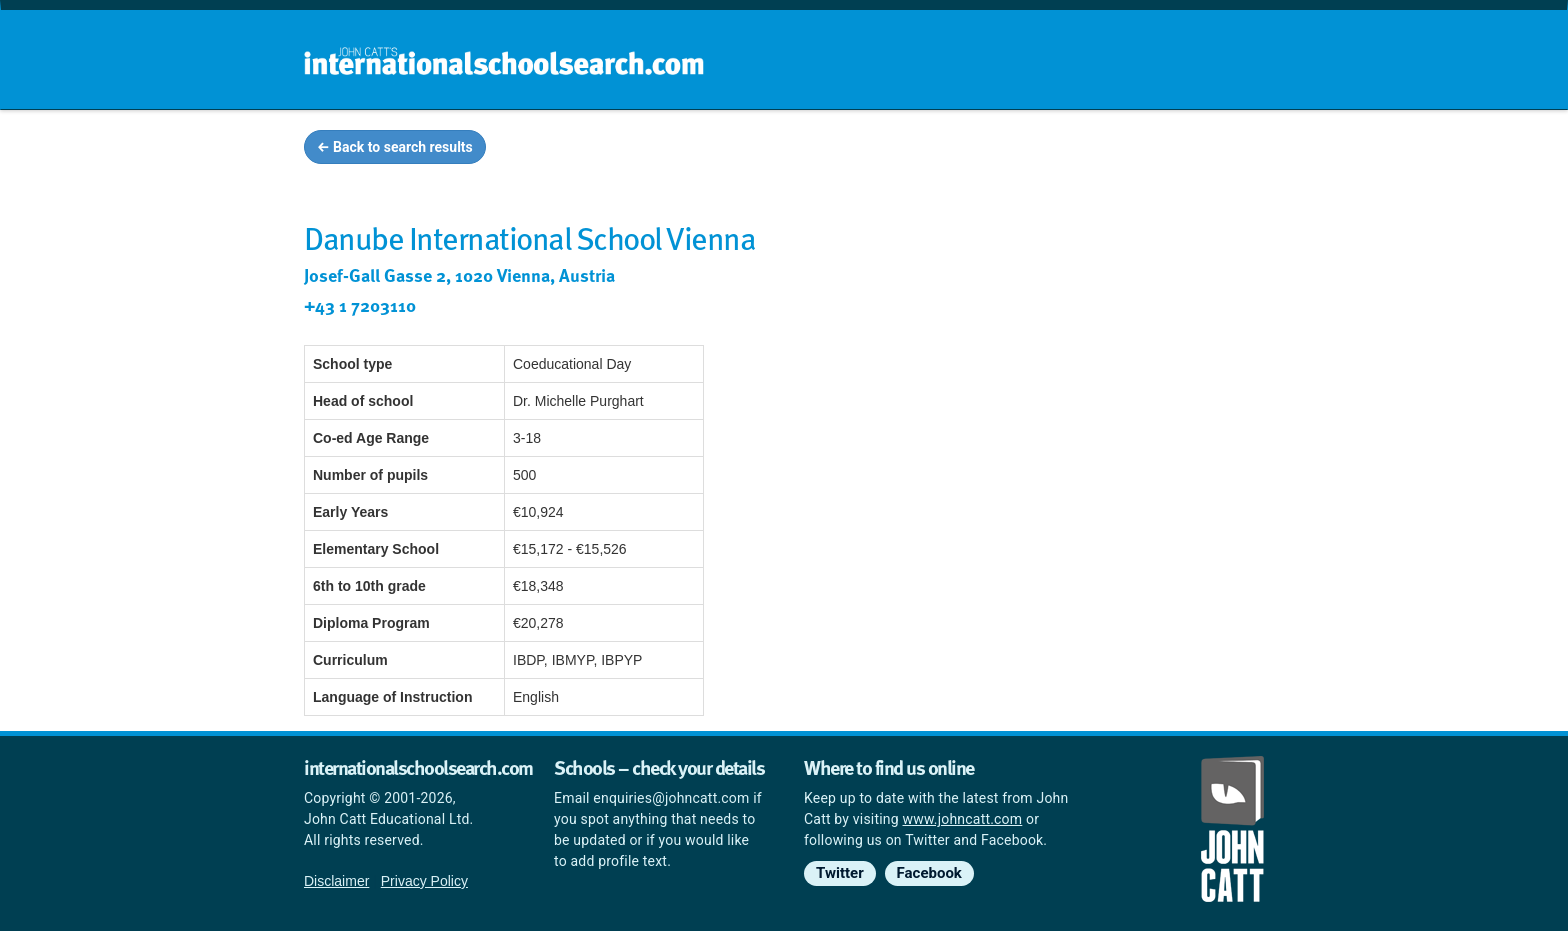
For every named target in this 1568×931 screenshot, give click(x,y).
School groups (853, 150)
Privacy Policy (424, 881)
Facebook (929, 873)
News (1225, 150)
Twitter (840, 873)
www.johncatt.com (963, 819)
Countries (1132, 150)
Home (741, 150)
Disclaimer (336, 881)
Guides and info (1001, 150)
